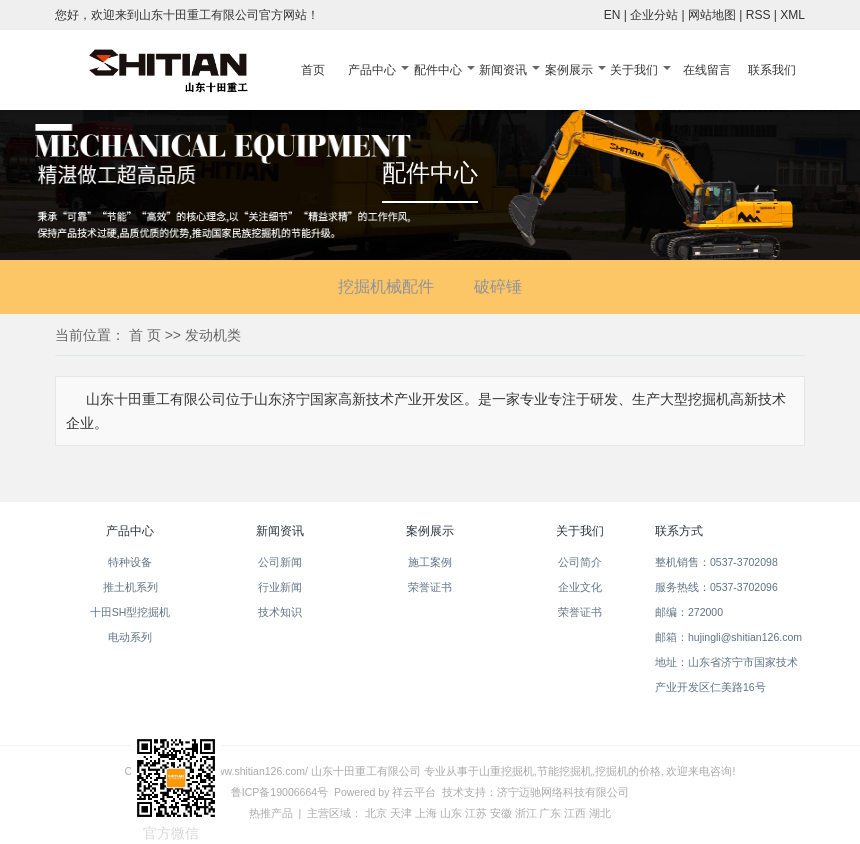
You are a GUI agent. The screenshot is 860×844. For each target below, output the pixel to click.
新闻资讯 (503, 70)
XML (792, 15)
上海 (426, 813)
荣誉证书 (430, 587)
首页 (313, 70)
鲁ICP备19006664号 (279, 792)
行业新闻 (280, 587)
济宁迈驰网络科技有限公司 (563, 792)
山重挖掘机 (506, 771)
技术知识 (280, 612)
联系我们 (772, 70)
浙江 (526, 813)
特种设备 (130, 562)
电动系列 (130, 637)
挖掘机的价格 (628, 771)
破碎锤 (498, 286)
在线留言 (707, 70)
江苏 (476, 813)
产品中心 (372, 70)
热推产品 (271, 813)
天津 (401, 813)
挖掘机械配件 (386, 286)
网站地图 (712, 15)
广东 (550, 813)
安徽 (501, 813)
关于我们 (634, 70)
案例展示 (569, 70)
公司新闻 (280, 562)
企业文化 (580, 587)
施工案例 (430, 562)
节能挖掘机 (564, 771)
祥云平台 (414, 792)
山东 (451, 813)
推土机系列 (130, 587)
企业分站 (654, 15)
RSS (758, 15)
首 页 (145, 335)
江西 (575, 813)
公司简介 (580, 562)
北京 (376, 813)
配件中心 (438, 70)
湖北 (600, 813)
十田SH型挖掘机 (130, 612)
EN (612, 15)
